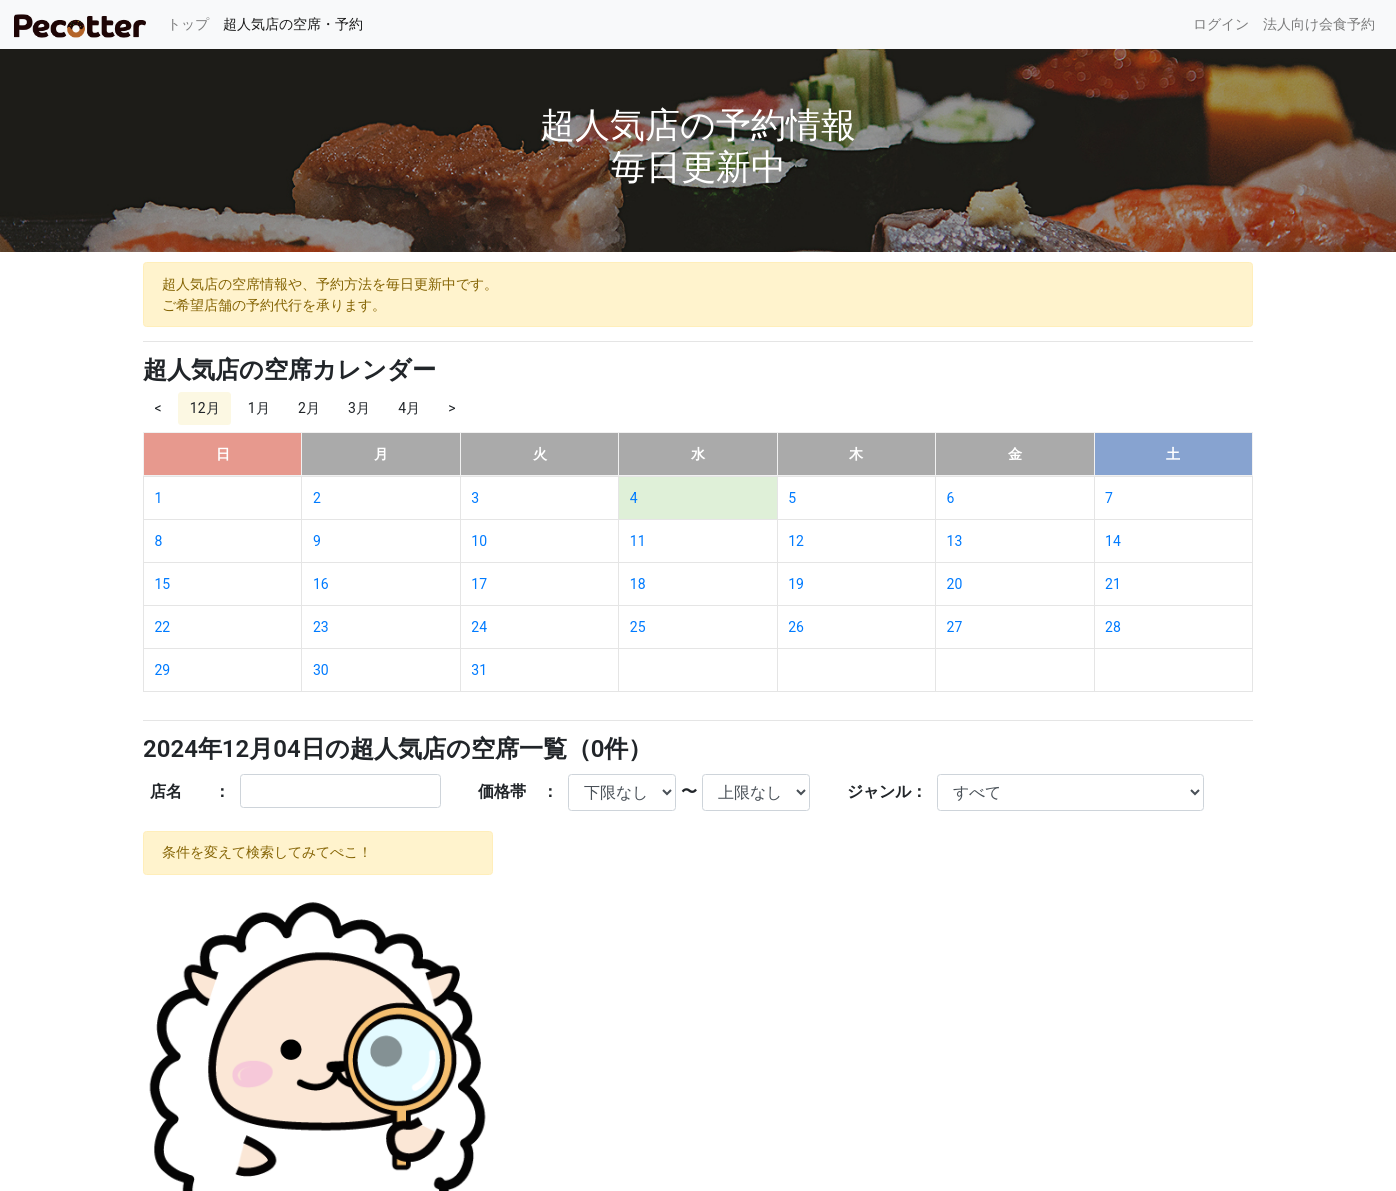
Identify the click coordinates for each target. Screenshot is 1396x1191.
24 (479, 627)
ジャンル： (887, 791)
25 (638, 627)
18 (638, 584)
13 (955, 541)
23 (321, 627)
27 (955, 627)
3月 (359, 408)
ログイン (1221, 24)
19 (796, 584)
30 (321, 670)
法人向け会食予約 (1319, 24)
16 (321, 584)
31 (479, 670)
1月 (259, 408)
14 (1113, 541)
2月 (309, 408)
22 (163, 627)
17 (479, 584)
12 (796, 541)
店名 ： (190, 791)
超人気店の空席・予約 (293, 24)
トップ (191, 22)
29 (163, 670)
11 (638, 541)
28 (1113, 627)
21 (1113, 584)
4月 (409, 408)
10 (479, 541)
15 (163, 584)
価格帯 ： (518, 791)
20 (955, 584)
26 (796, 627)
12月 (205, 408)
